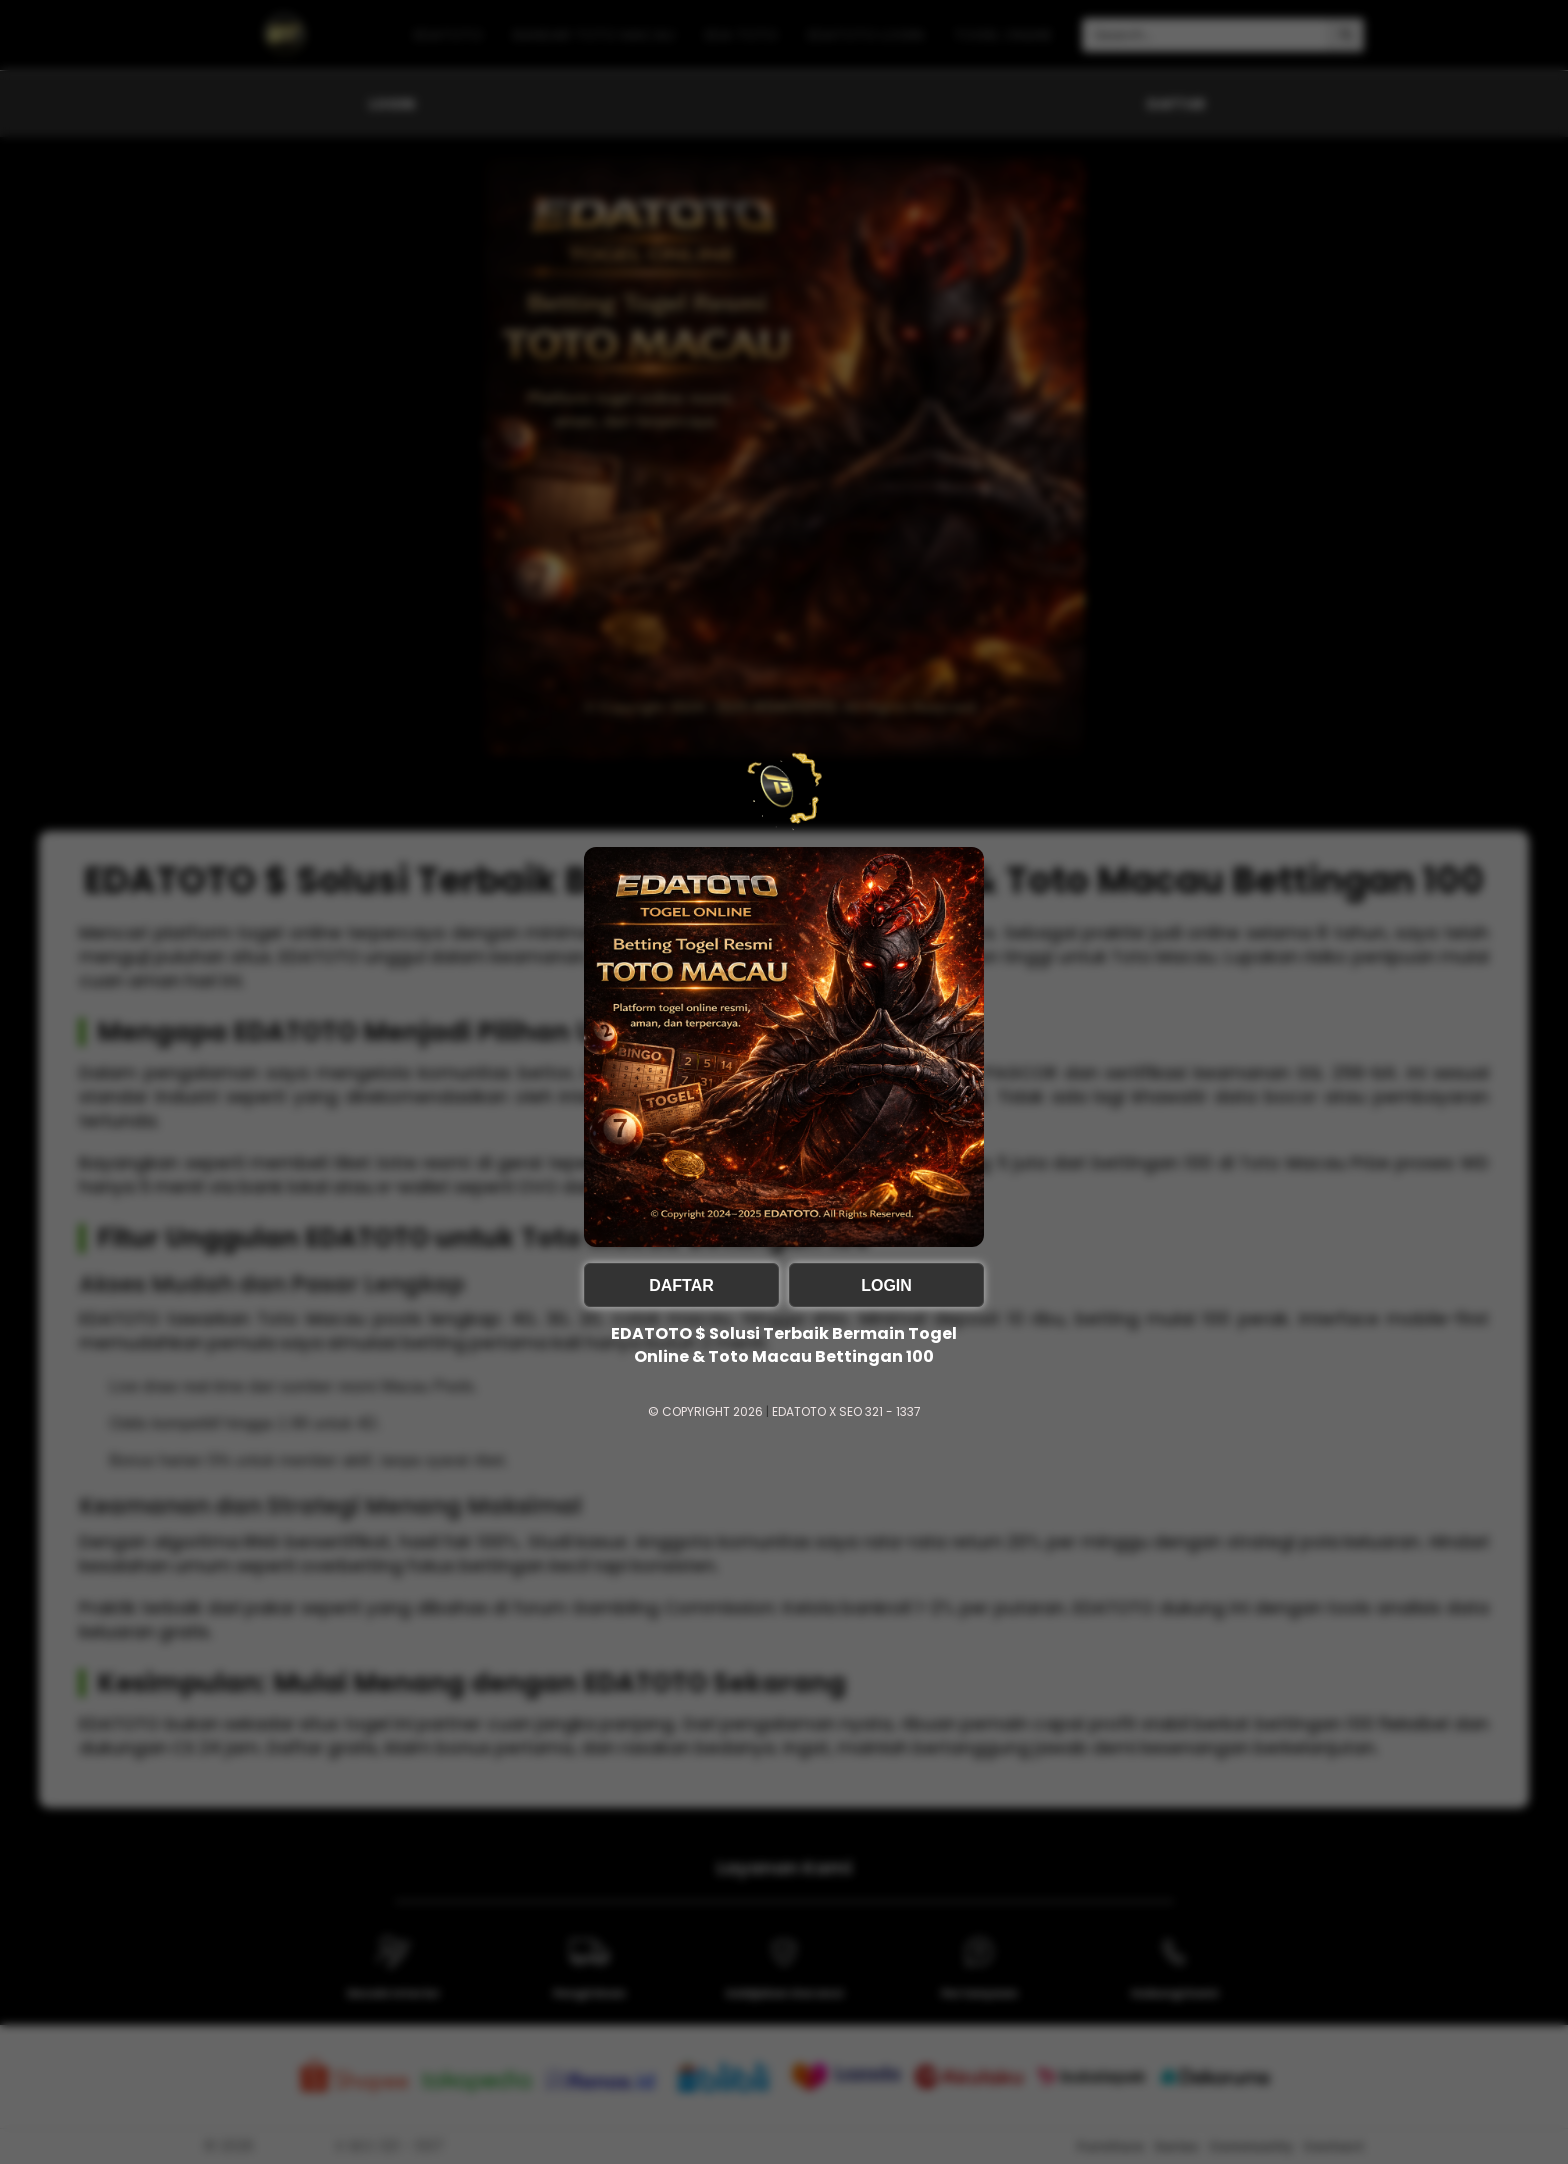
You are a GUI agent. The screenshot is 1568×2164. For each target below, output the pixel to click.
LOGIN (886, 1285)
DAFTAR (681, 1285)
